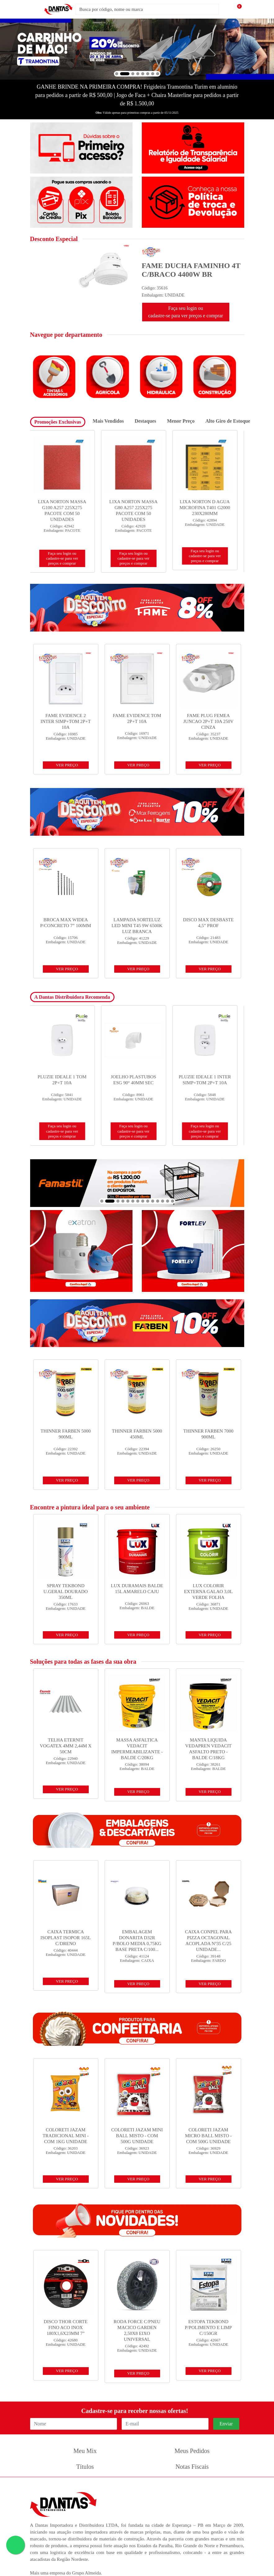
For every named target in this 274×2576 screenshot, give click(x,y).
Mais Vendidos (108, 421)
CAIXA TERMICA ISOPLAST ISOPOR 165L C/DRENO (65, 1937)
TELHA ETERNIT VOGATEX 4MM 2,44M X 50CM (66, 1745)
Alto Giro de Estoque (227, 421)
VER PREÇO (67, 765)
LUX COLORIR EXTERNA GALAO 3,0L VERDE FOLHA (208, 1591)
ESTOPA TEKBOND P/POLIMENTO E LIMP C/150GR (208, 2327)
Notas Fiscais (192, 2466)
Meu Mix (85, 2450)
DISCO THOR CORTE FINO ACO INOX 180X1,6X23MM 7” (66, 2327)
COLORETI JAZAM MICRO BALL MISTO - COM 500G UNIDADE (208, 2135)
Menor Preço (181, 421)
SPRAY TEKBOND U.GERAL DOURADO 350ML (65, 1591)
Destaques (145, 421)
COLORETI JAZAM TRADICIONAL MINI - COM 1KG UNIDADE (66, 2135)
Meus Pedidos (192, 2450)
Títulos (85, 2466)
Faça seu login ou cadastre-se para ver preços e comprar (185, 312)
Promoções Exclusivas (57, 422)
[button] (116, 73)
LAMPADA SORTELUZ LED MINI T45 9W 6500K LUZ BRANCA (136, 925)
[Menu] (35, 9)
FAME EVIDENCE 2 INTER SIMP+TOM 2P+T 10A (66, 721)
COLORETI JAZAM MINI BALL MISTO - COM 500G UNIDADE (137, 2135)
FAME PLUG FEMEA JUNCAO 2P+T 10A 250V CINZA (208, 721)
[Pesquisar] (227, 9)
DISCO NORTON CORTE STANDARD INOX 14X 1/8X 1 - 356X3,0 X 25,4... (65, 507)
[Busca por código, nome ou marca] (147, 9)
